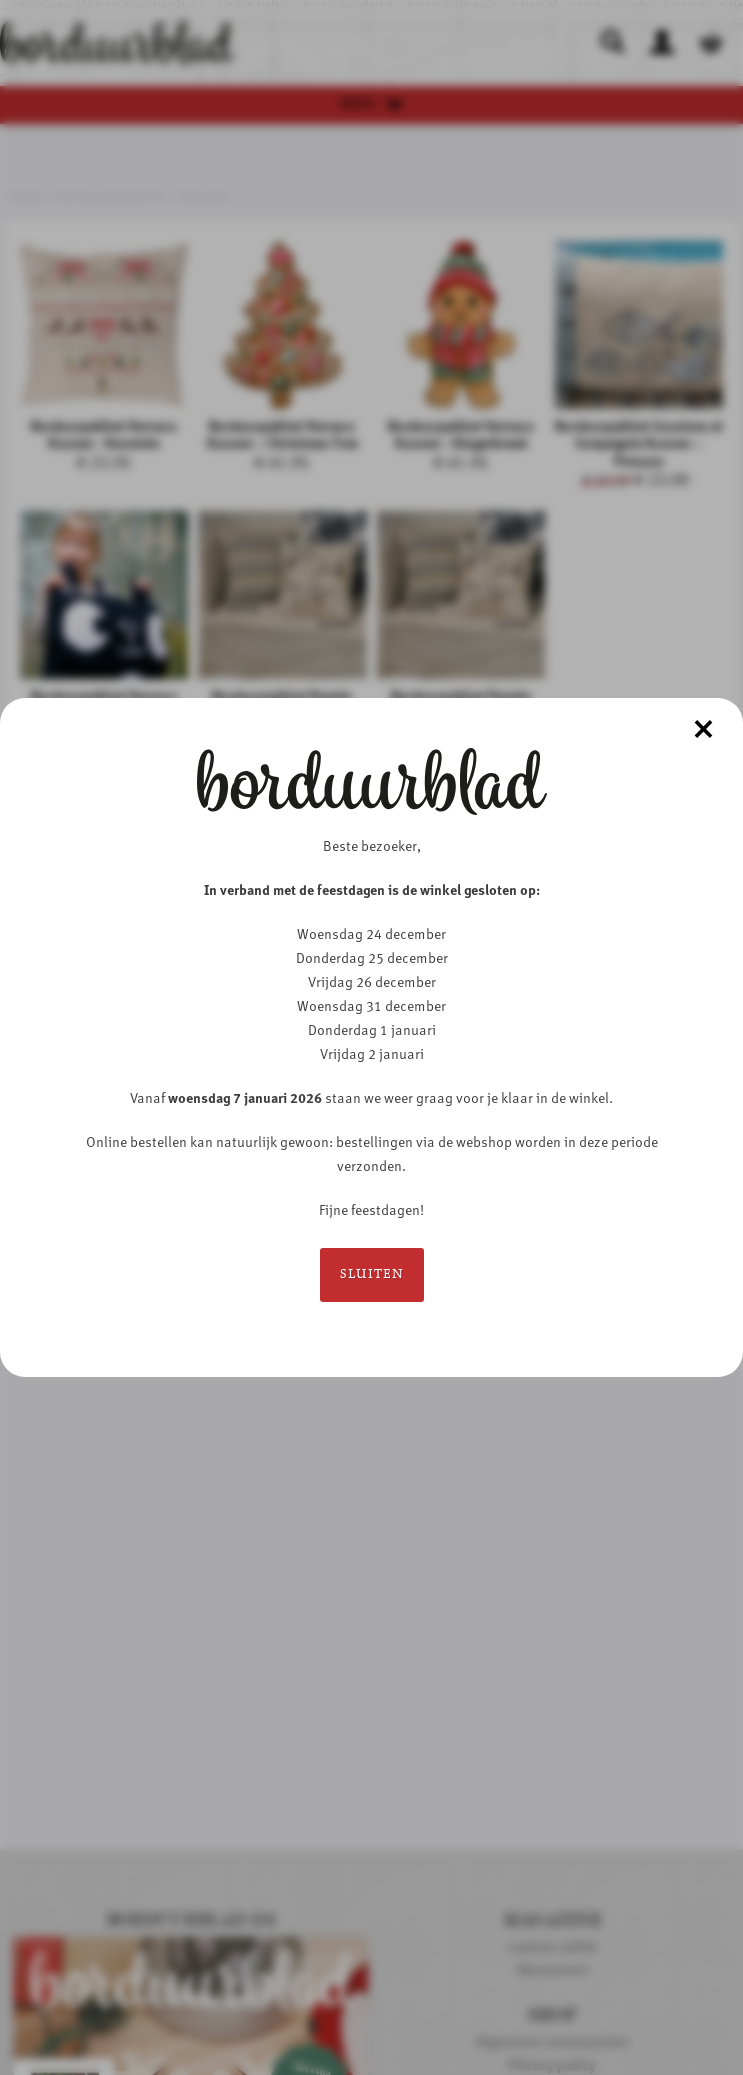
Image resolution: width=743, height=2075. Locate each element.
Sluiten (372, 1274)
